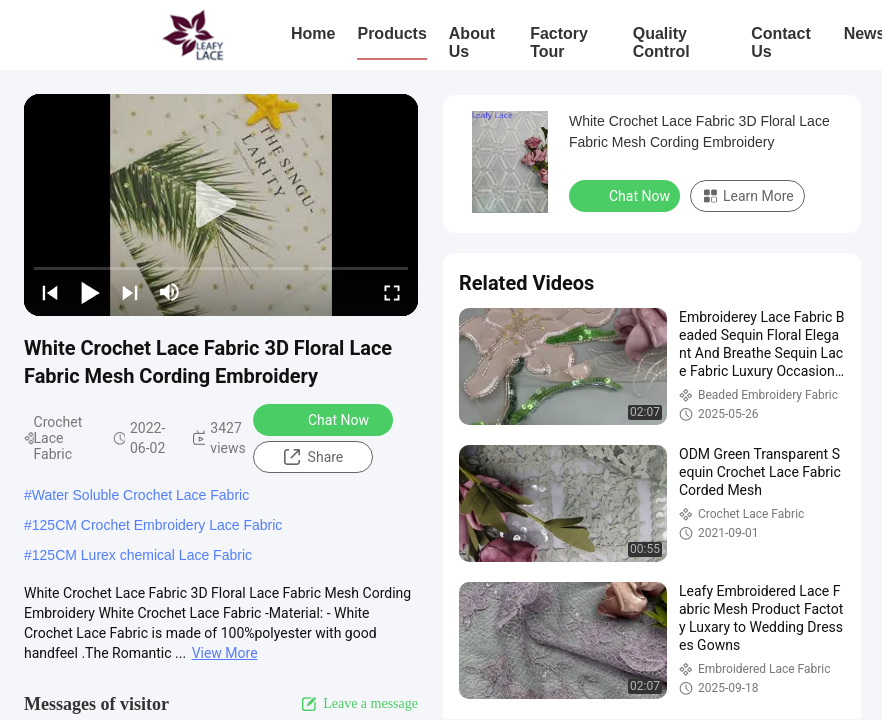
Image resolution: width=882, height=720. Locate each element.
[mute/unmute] (170, 292)
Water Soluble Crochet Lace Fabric (140, 495)
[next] (130, 292)
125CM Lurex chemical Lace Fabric (142, 555)
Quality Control (661, 42)
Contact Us (781, 42)
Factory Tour (559, 42)
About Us (472, 42)
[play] (221, 205)
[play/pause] (90, 292)
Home (313, 33)
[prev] (50, 292)
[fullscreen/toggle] (392, 292)
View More (225, 653)
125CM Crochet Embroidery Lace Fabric (157, 525)
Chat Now (325, 419)
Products (391, 33)
